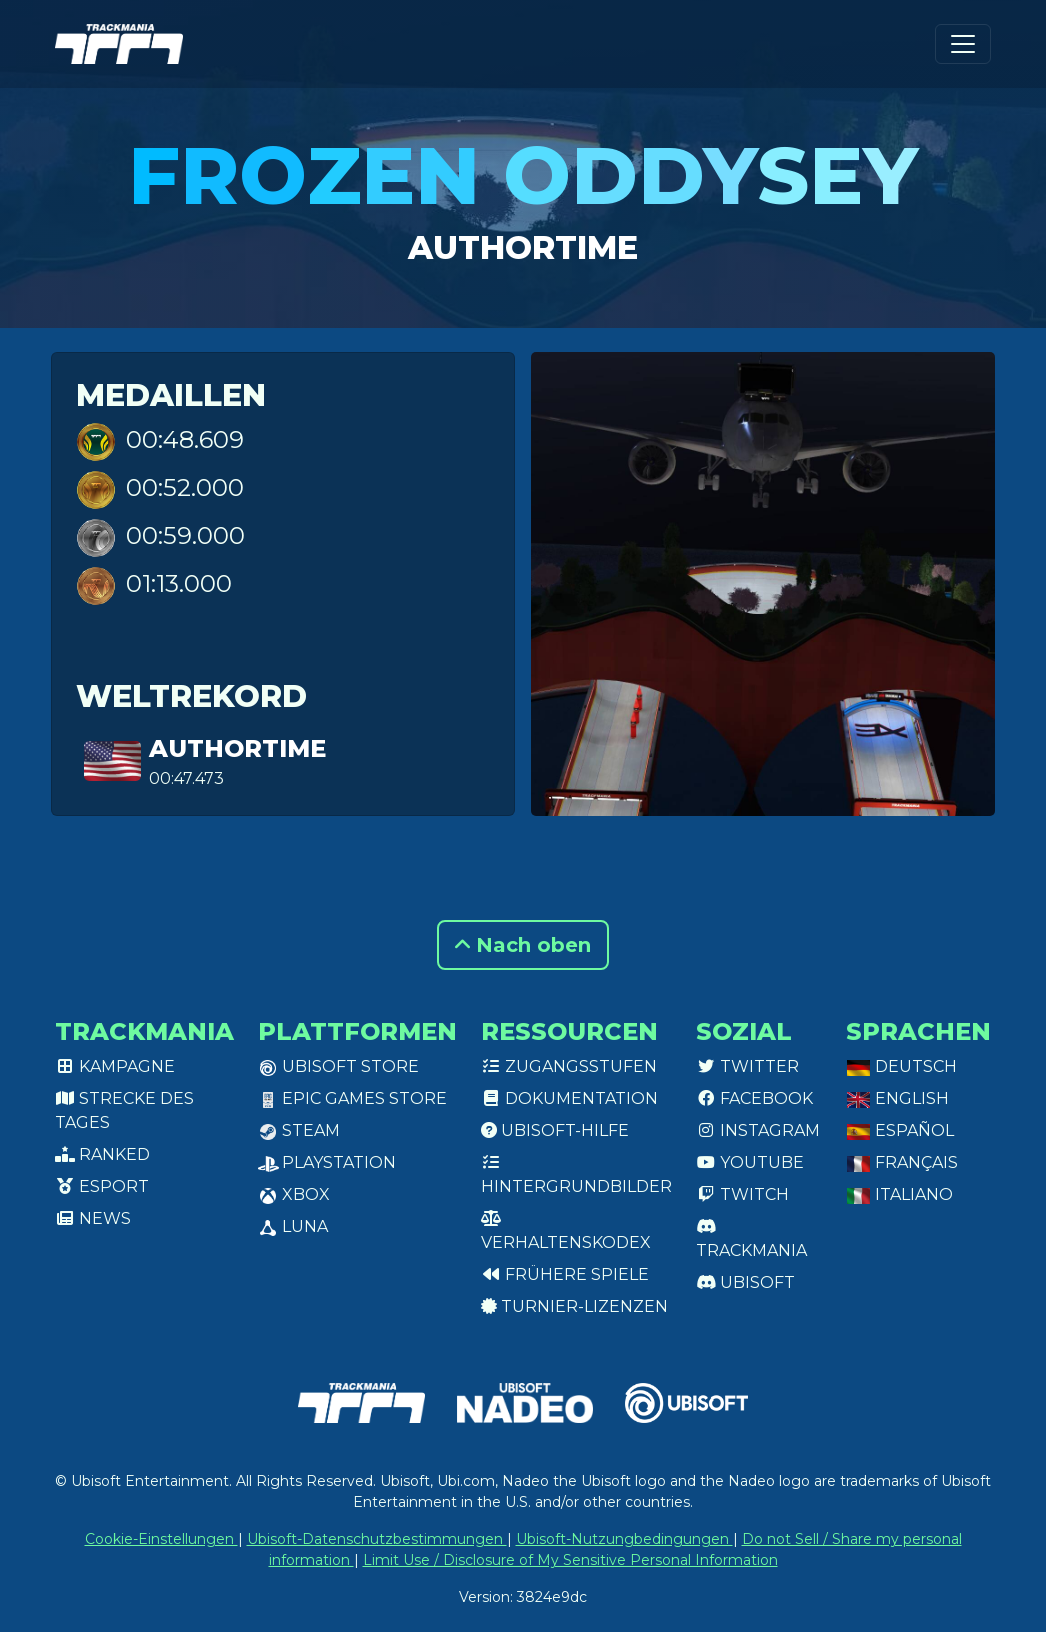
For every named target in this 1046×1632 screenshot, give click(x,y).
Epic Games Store (352, 1098)
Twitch (742, 1194)
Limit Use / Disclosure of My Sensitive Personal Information (570, 1560)
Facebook (754, 1098)
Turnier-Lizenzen (574, 1306)
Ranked (102, 1154)
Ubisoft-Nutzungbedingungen (624, 1539)
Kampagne (115, 1066)
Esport (102, 1186)
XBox (294, 1194)
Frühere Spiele (565, 1274)
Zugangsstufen (569, 1066)
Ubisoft (745, 1282)
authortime (523, 247)
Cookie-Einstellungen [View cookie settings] (161, 1539)
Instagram (758, 1130)
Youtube (750, 1162)
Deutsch (901, 1066)
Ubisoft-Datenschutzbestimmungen (377, 1539)
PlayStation (327, 1162)
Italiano (899, 1194)
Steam (299, 1130)
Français (902, 1162)
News (93, 1218)
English (897, 1098)
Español (900, 1130)
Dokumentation (569, 1098)
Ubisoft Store (338, 1066)
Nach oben (523, 945)
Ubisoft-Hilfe (555, 1130)
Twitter (747, 1066)
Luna (293, 1226)
